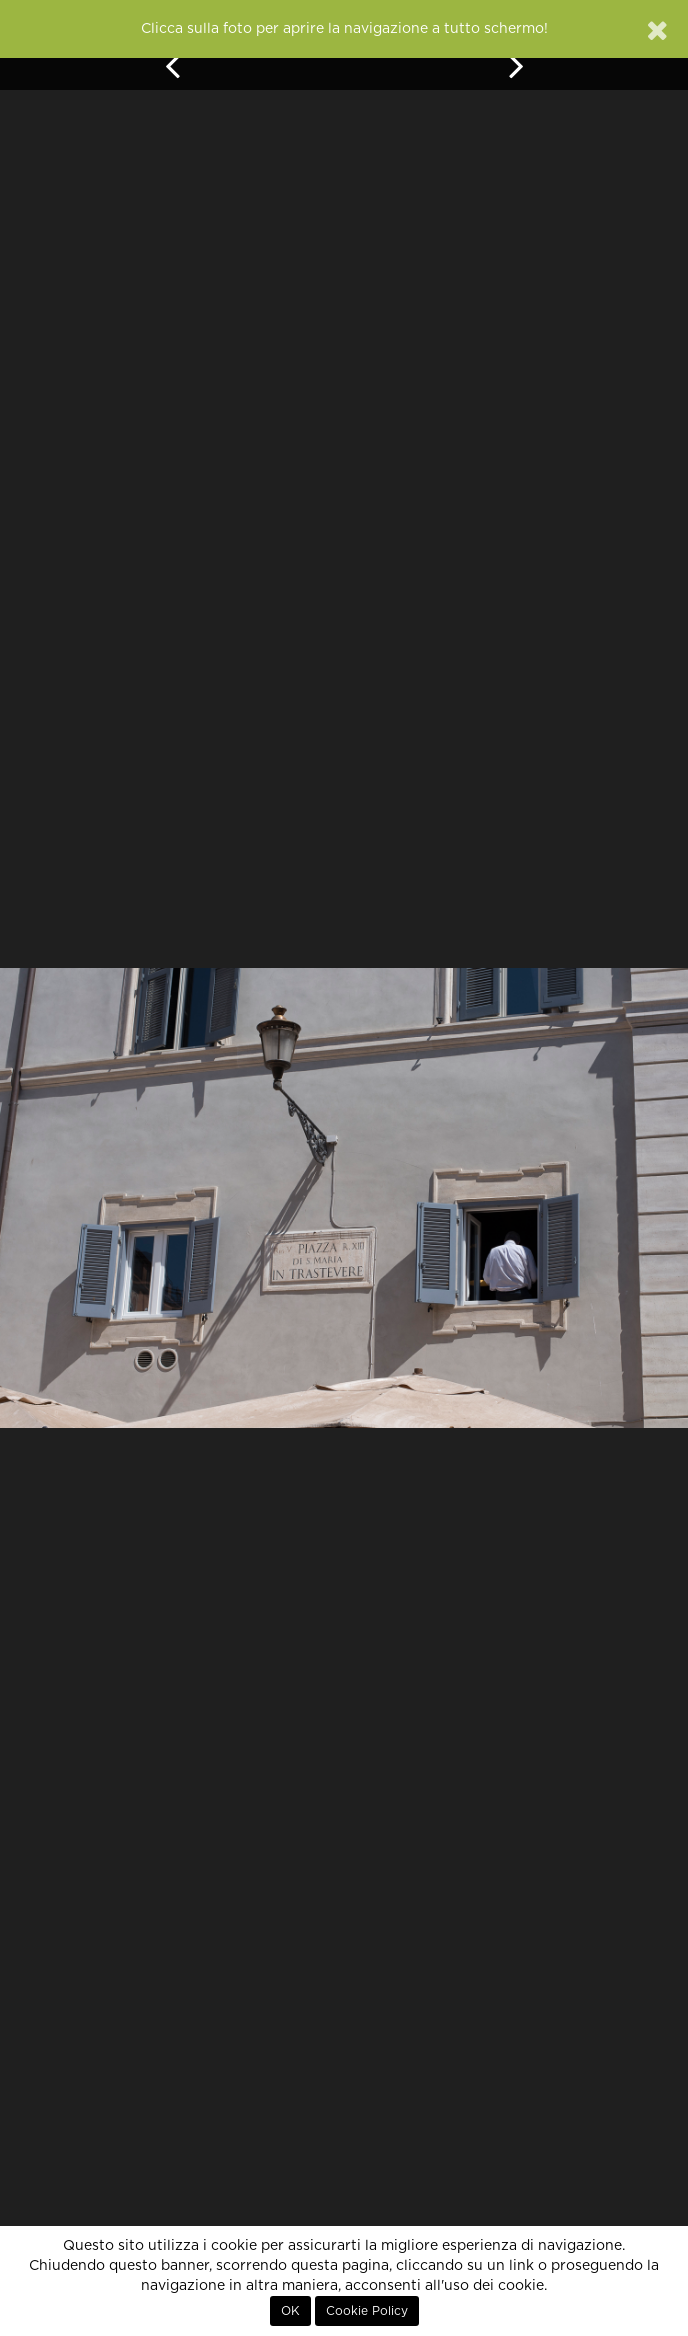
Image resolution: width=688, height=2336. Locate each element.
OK (290, 2311)
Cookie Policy (367, 2311)
